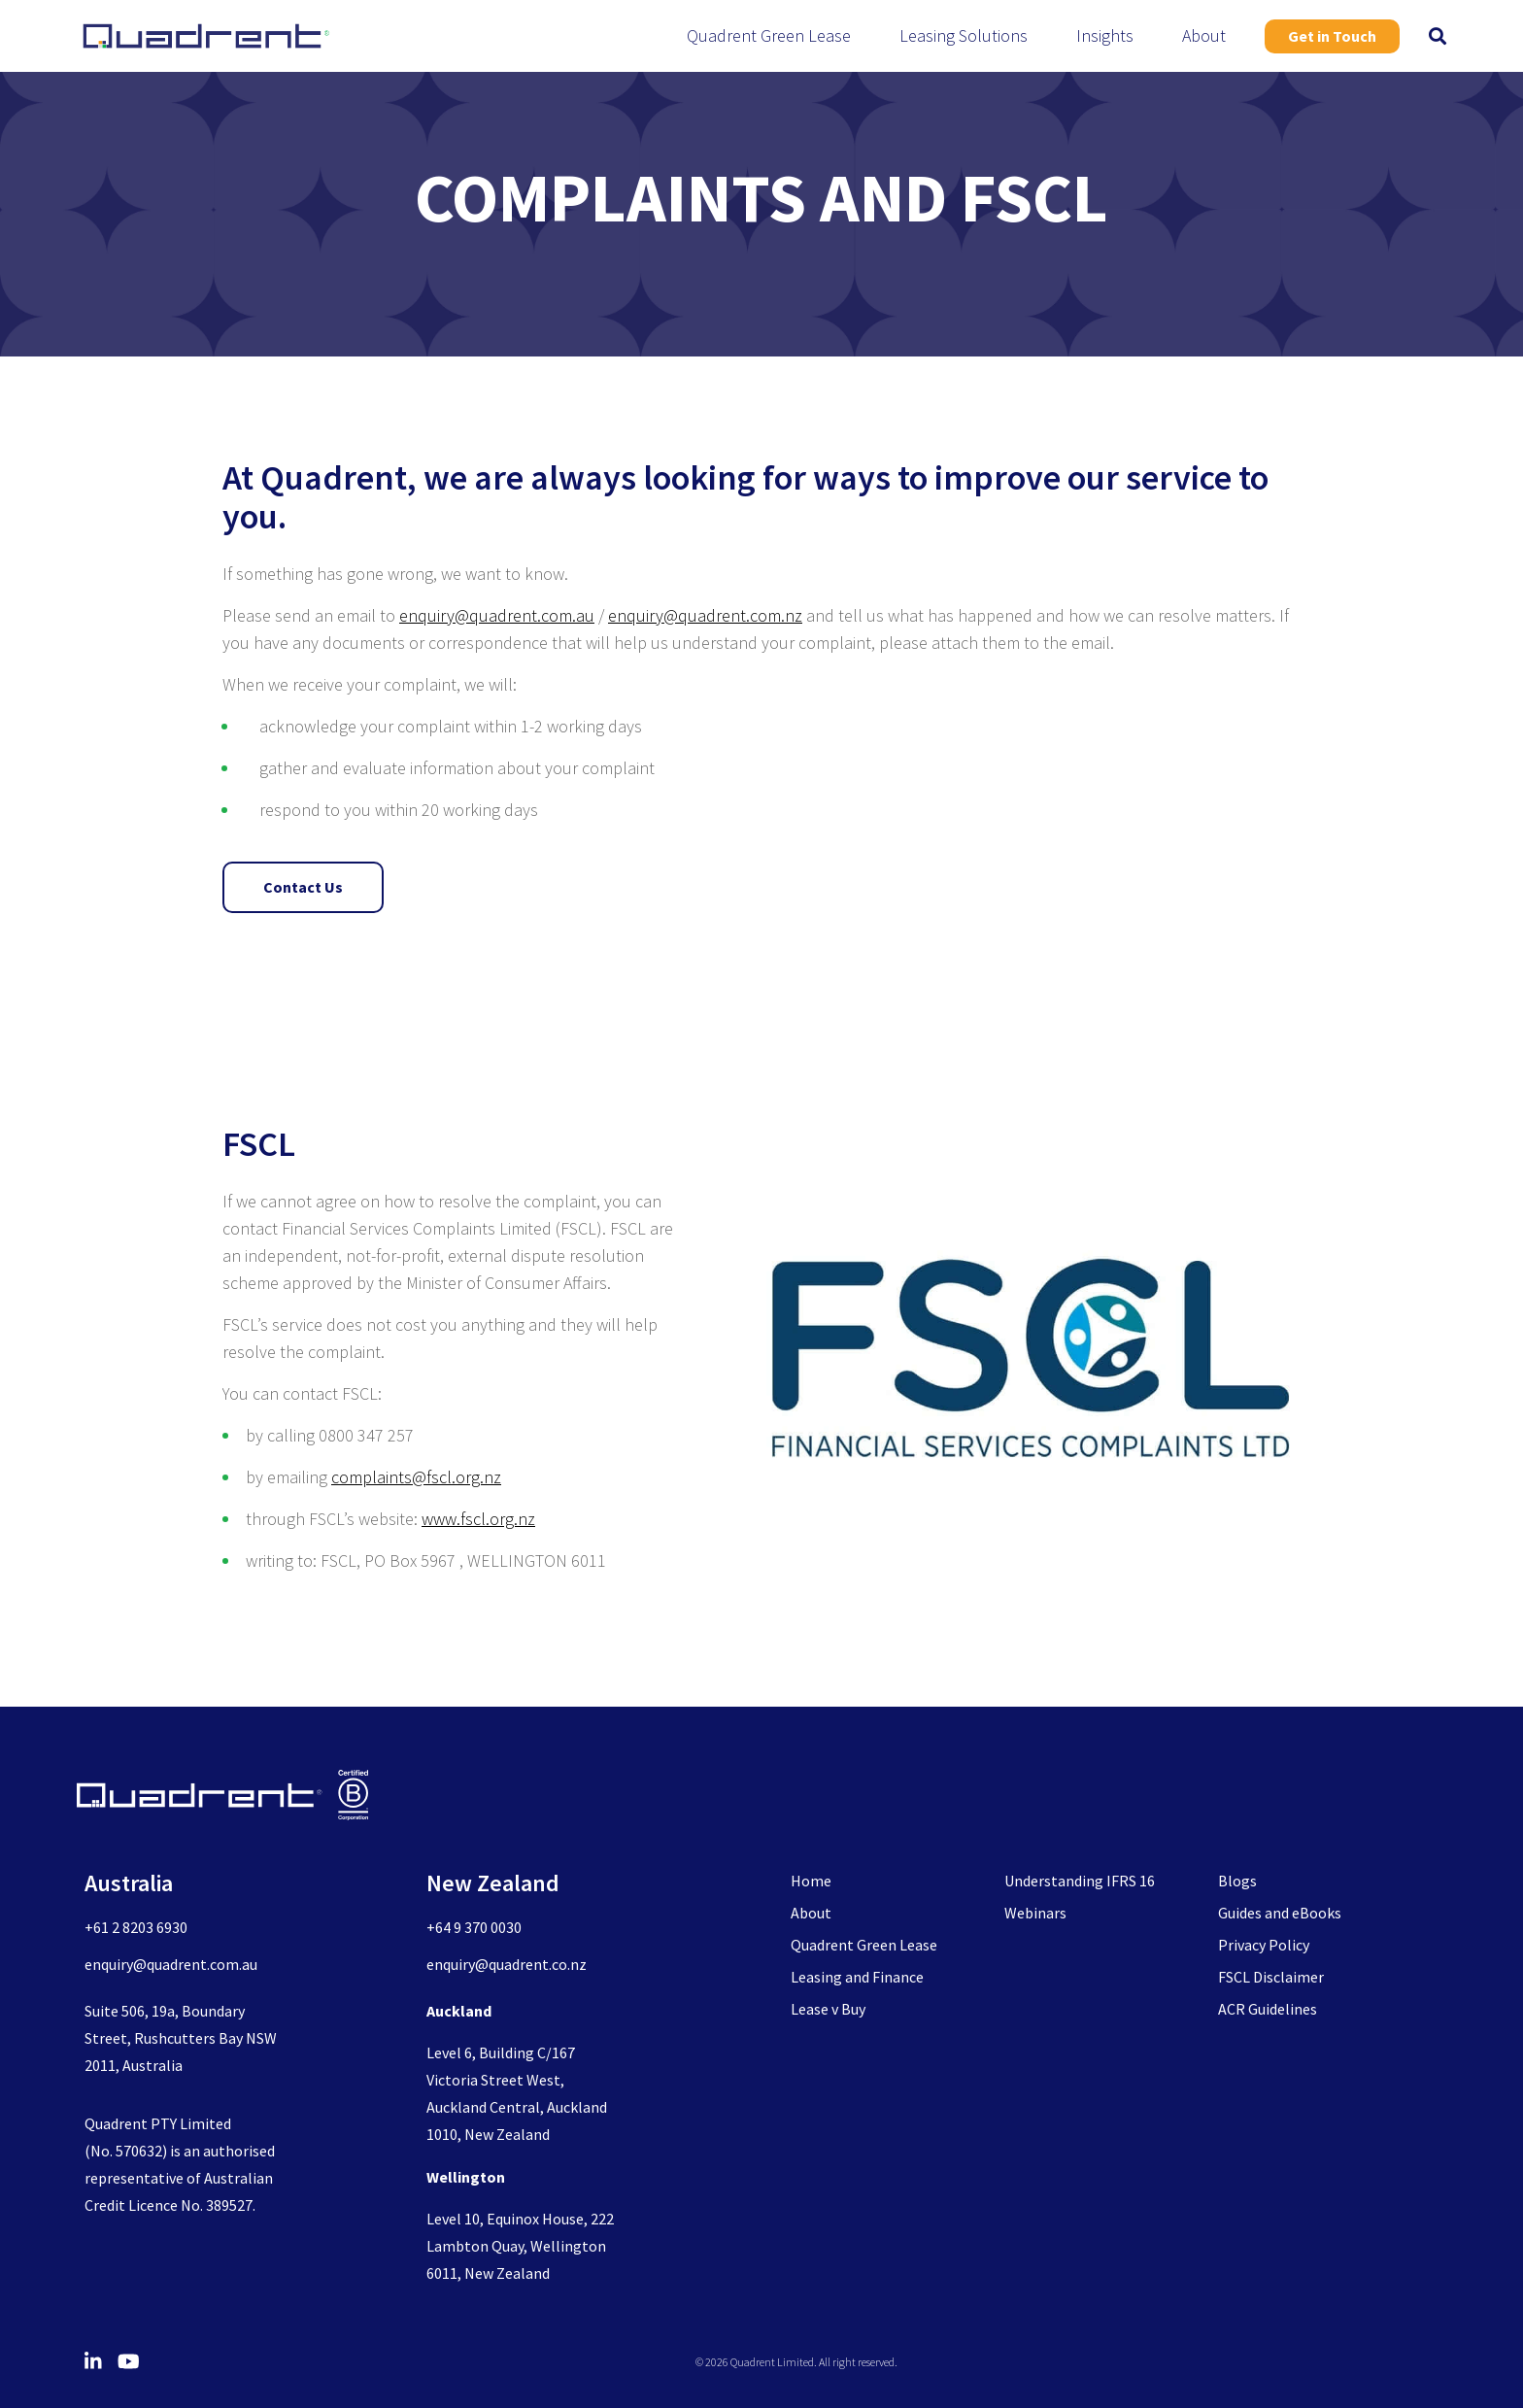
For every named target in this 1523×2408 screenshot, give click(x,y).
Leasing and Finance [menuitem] (857, 1976)
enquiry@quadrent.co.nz (506, 1964)
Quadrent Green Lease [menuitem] (864, 1944)
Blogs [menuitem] (1237, 1880)
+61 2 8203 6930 (136, 1927)
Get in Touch (1332, 36)
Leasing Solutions (963, 35)
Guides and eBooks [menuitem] (1279, 1912)
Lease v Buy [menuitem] (828, 2008)
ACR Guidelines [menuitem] (1267, 2008)
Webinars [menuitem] (1035, 1912)
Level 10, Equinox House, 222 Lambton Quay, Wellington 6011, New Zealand (520, 2246)
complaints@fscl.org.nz (416, 1477)
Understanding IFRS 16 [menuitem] (1079, 1880)
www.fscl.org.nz (478, 1519)
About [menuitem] (811, 1912)
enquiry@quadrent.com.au (496, 615)
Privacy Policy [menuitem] (1263, 1944)
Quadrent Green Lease (769, 35)
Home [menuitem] (811, 1880)
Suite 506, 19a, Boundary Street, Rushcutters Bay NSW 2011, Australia (181, 2038)
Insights (1105, 35)
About (1204, 35)
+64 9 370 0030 (474, 1927)
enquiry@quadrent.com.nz (705, 615)
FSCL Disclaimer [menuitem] (1271, 1976)
